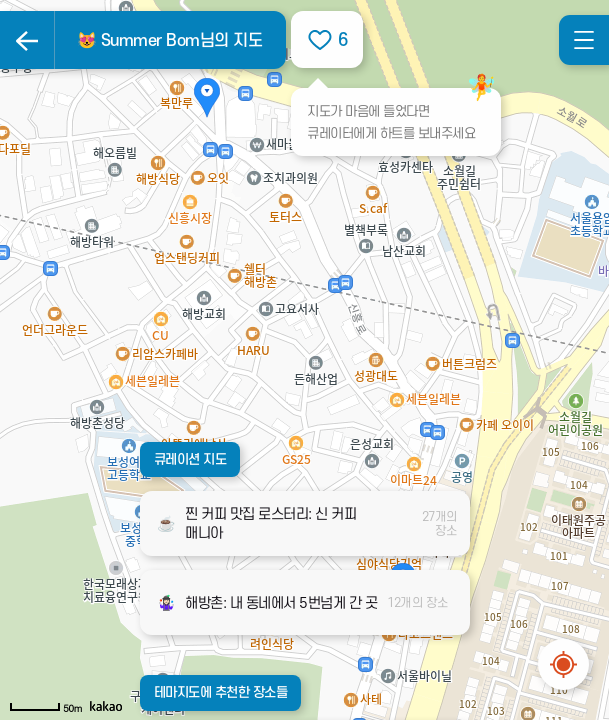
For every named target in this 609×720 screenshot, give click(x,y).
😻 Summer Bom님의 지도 (170, 41)
